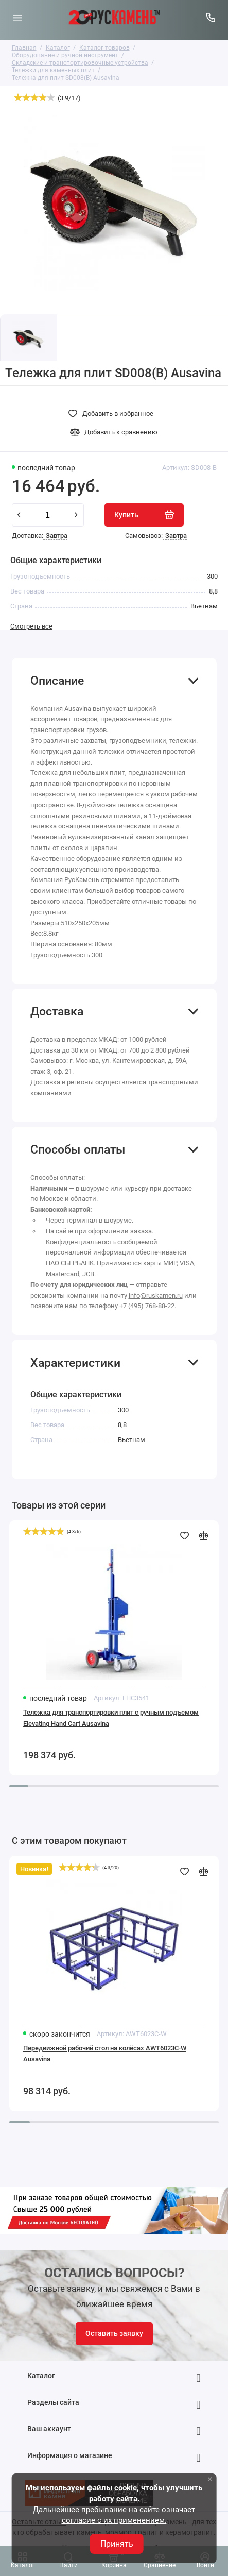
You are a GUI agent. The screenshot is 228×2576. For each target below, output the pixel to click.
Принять (116, 2544)
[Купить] (144, 515)
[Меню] (17, 17)
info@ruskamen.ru (156, 1295)
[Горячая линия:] (211, 17)
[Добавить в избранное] (114, 414)
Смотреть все (31, 626)
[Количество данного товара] (48, 515)
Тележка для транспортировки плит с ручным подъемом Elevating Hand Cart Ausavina (111, 1717)
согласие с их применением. (114, 2520)
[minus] (19, 514)
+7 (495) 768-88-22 (146, 1306)
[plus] (76, 514)
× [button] (210, 2478)
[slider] (34, 97)
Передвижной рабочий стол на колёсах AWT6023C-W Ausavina (104, 2053)
